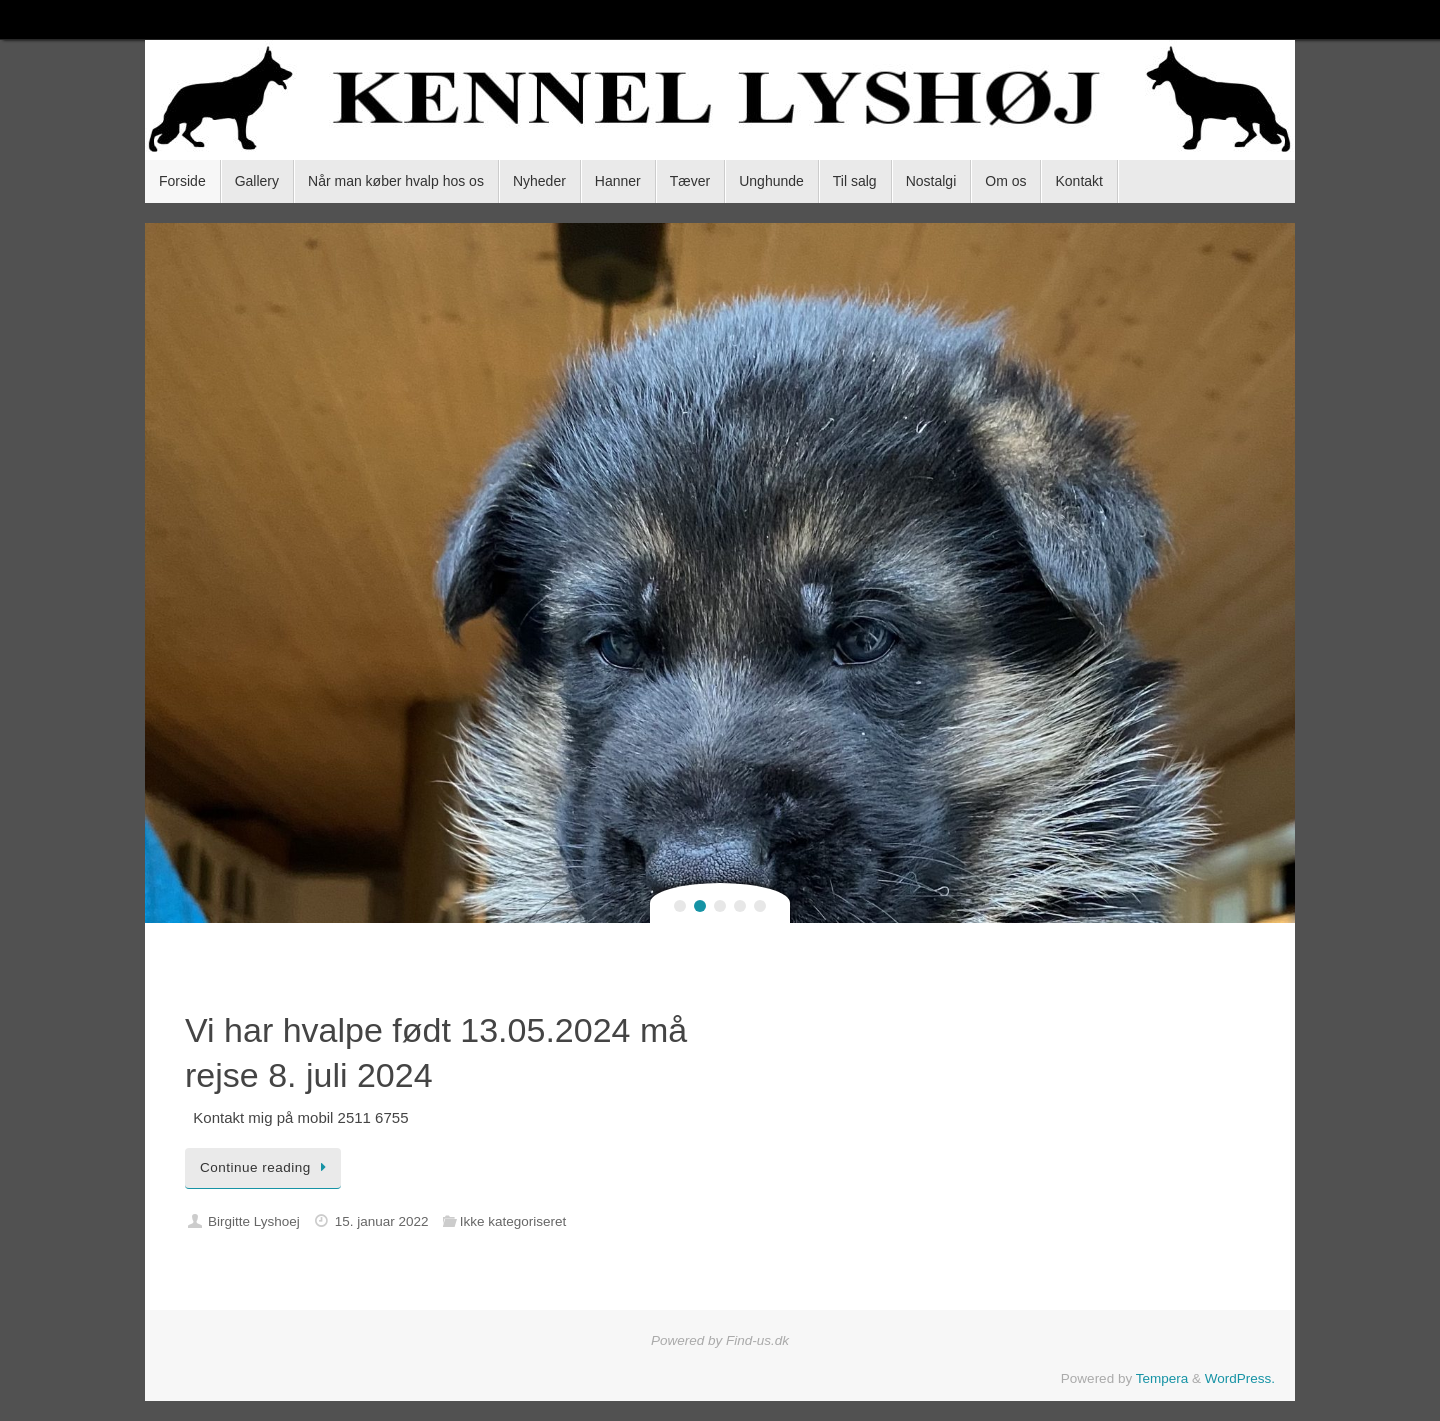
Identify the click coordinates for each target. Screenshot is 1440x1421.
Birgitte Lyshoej (254, 1221)
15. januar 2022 (382, 1221)
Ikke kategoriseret (513, 1221)
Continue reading (266, 1167)
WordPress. (1240, 1378)
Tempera (1162, 1378)
